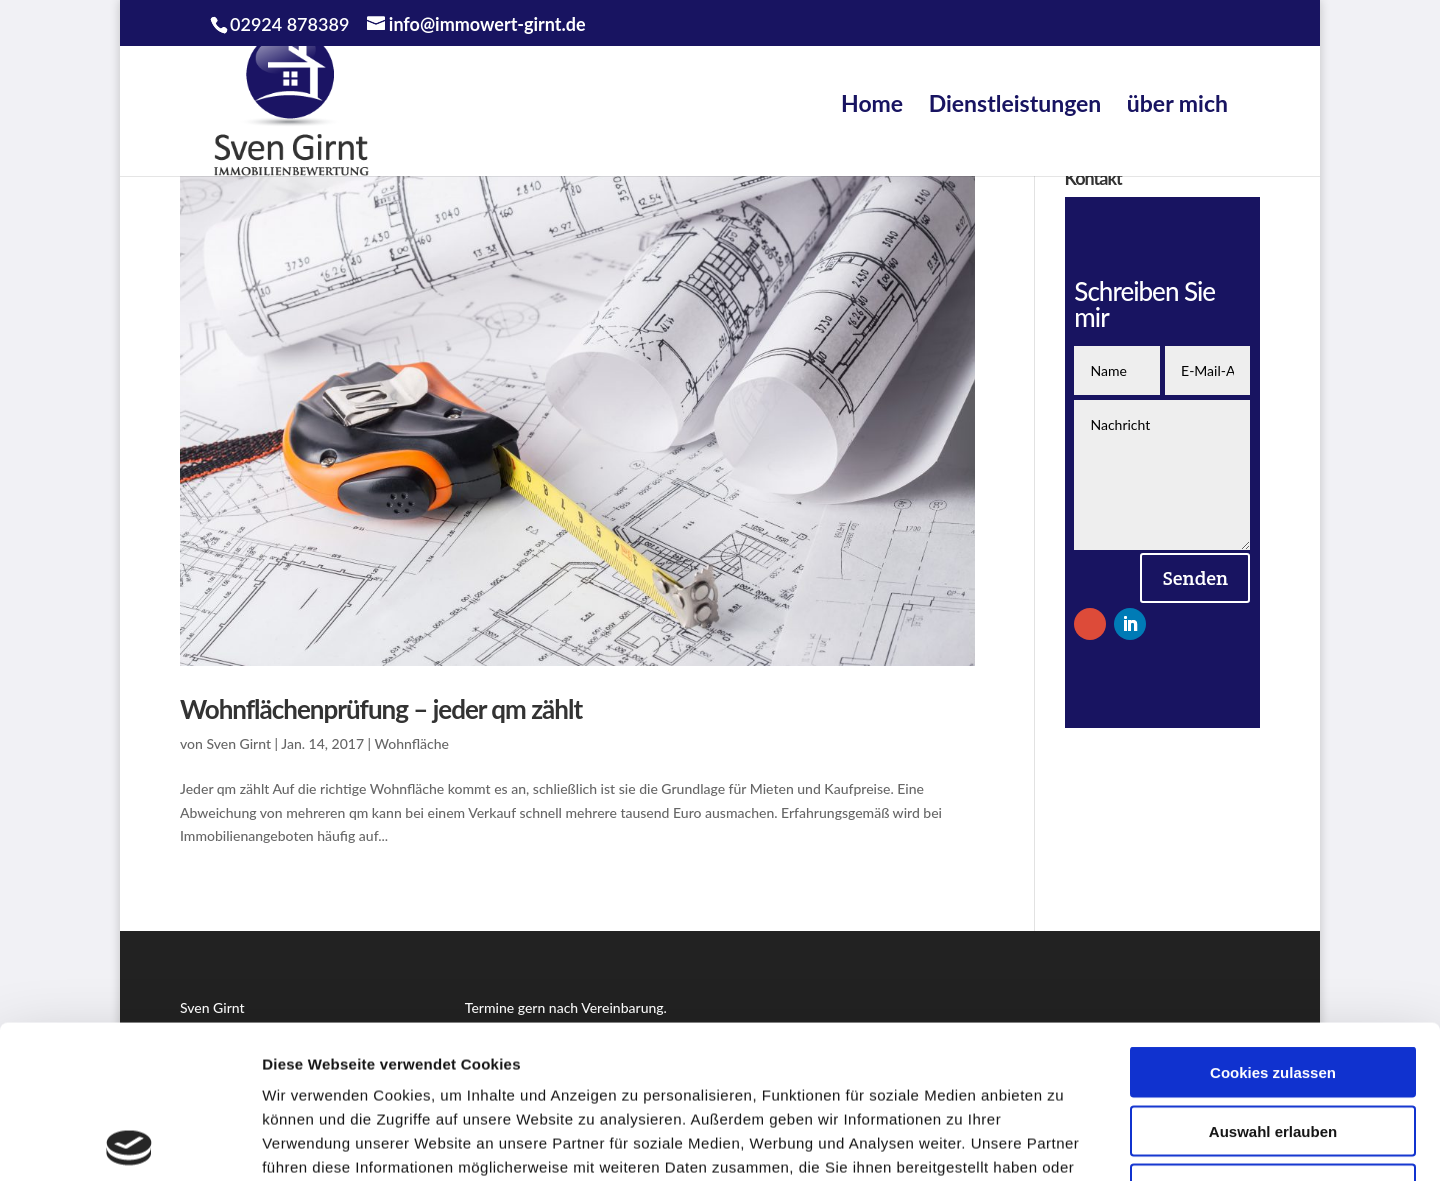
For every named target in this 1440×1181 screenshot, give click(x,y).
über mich (1177, 103)
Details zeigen (1063, 1141)
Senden (1195, 578)
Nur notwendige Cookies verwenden (1273, 1045)
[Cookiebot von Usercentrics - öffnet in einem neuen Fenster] (129, 1142)
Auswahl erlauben (1273, 978)
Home (872, 103)
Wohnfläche (412, 743)
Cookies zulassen (1273, 919)
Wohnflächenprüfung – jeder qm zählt (381, 709)
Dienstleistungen (1015, 103)
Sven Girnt (238, 743)
